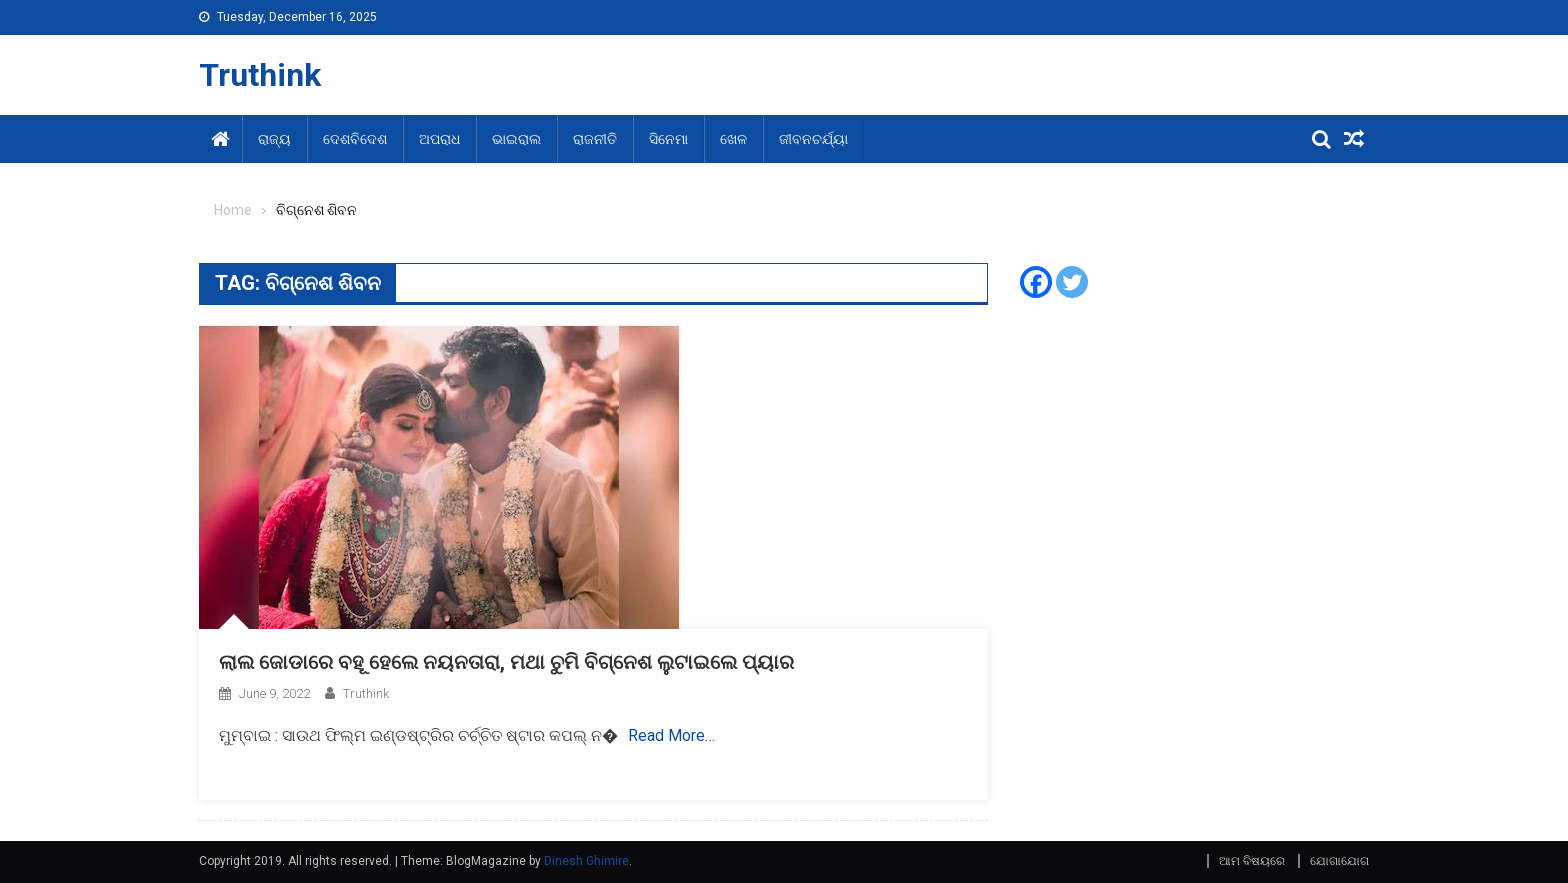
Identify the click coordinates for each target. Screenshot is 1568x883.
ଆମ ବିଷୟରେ (1252, 861)
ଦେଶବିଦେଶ (355, 139)
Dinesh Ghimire (586, 861)
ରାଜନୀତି (595, 139)
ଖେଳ (733, 139)
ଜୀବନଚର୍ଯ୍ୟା (813, 139)
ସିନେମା (668, 139)
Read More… (671, 735)
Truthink (260, 75)
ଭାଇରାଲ (516, 139)
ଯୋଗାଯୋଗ (1339, 861)
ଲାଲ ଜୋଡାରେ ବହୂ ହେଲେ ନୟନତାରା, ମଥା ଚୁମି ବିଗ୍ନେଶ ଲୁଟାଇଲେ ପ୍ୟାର (506, 662)
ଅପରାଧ (439, 139)
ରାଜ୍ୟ (274, 139)
